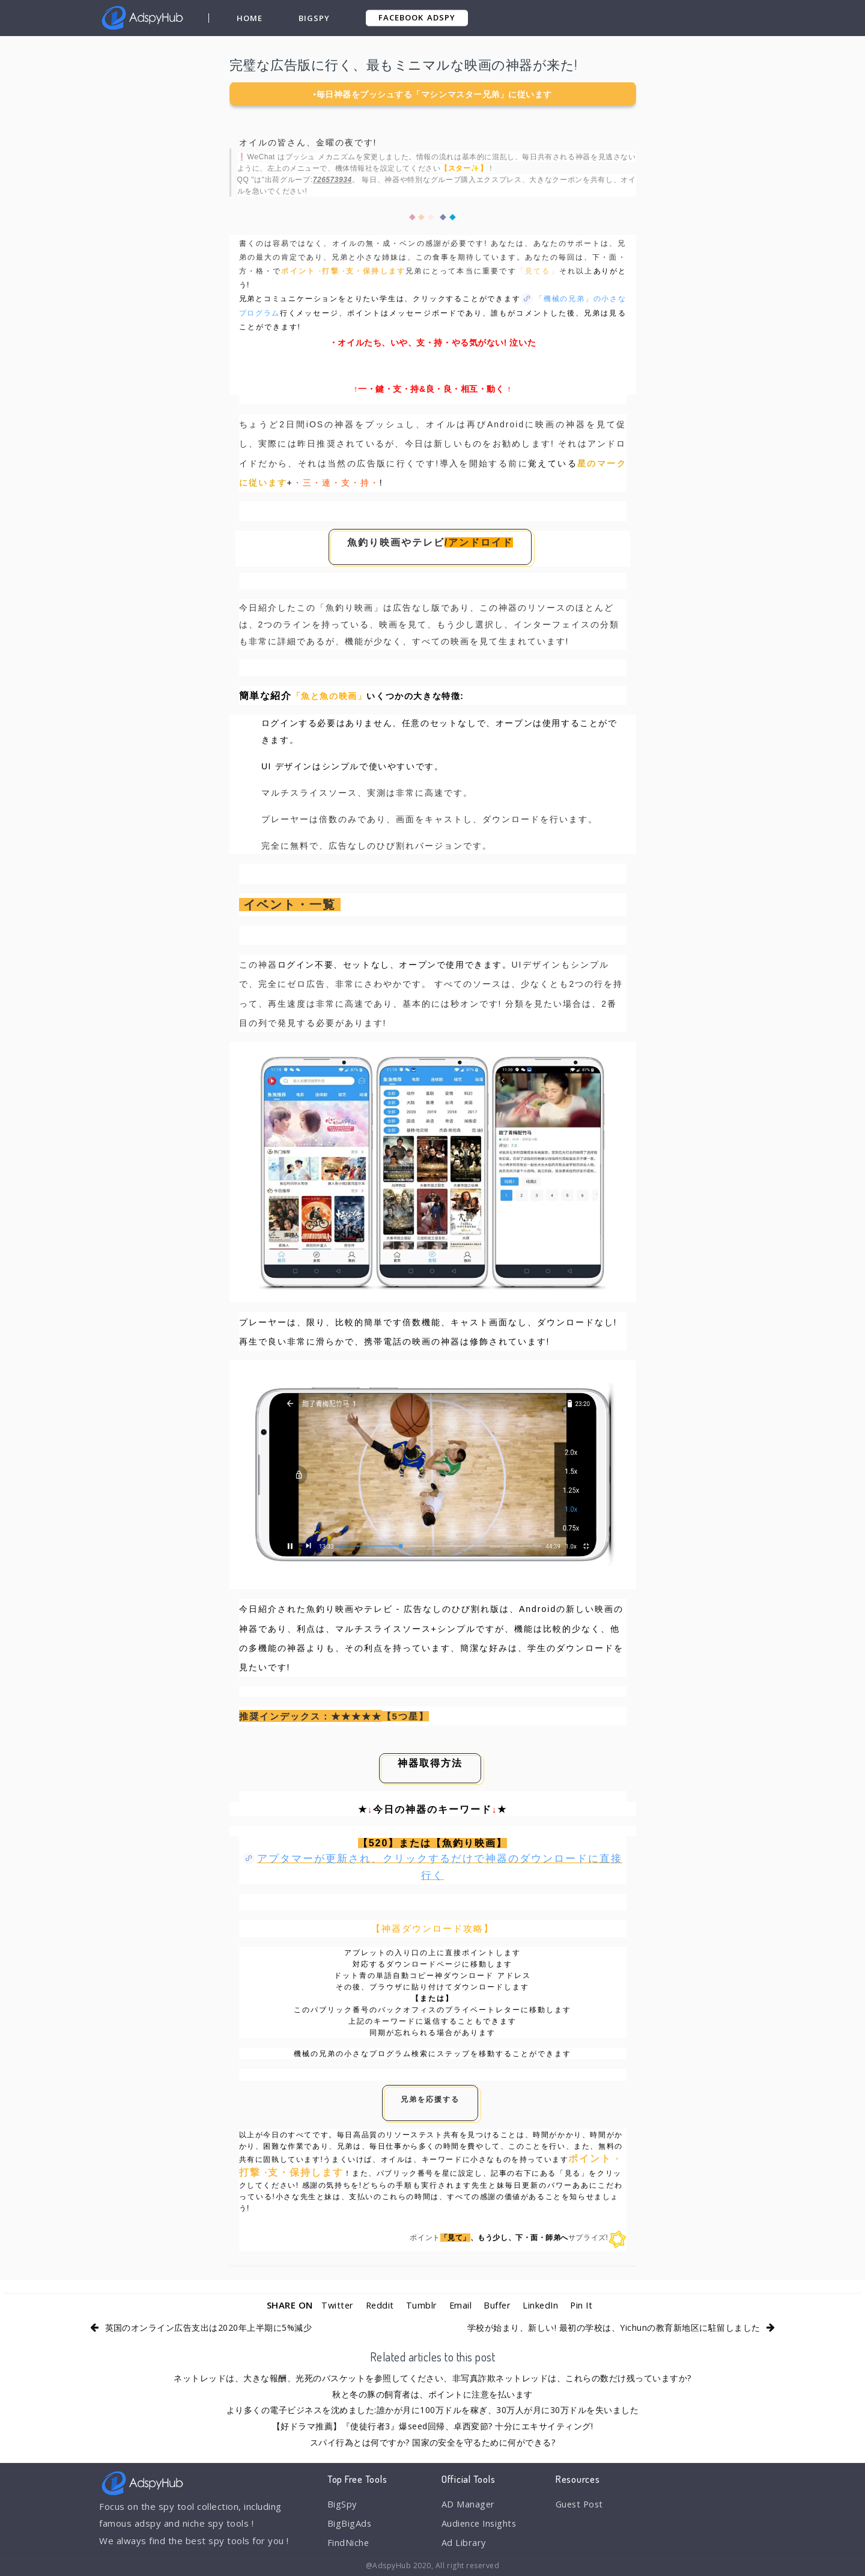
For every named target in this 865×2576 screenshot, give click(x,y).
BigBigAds (349, 2524)
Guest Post (581, 2504)
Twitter (335, 2305)
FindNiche (348, 2544)
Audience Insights (481, 2524)
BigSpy (314, 18)
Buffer (497, 2305)
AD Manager (469, 2504)
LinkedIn (541, 2305)
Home (250, 18)
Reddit (378, 2305)
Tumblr (421, 2305)
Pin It (583, 2305)
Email (460, 2305)
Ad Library (464, 2544)
